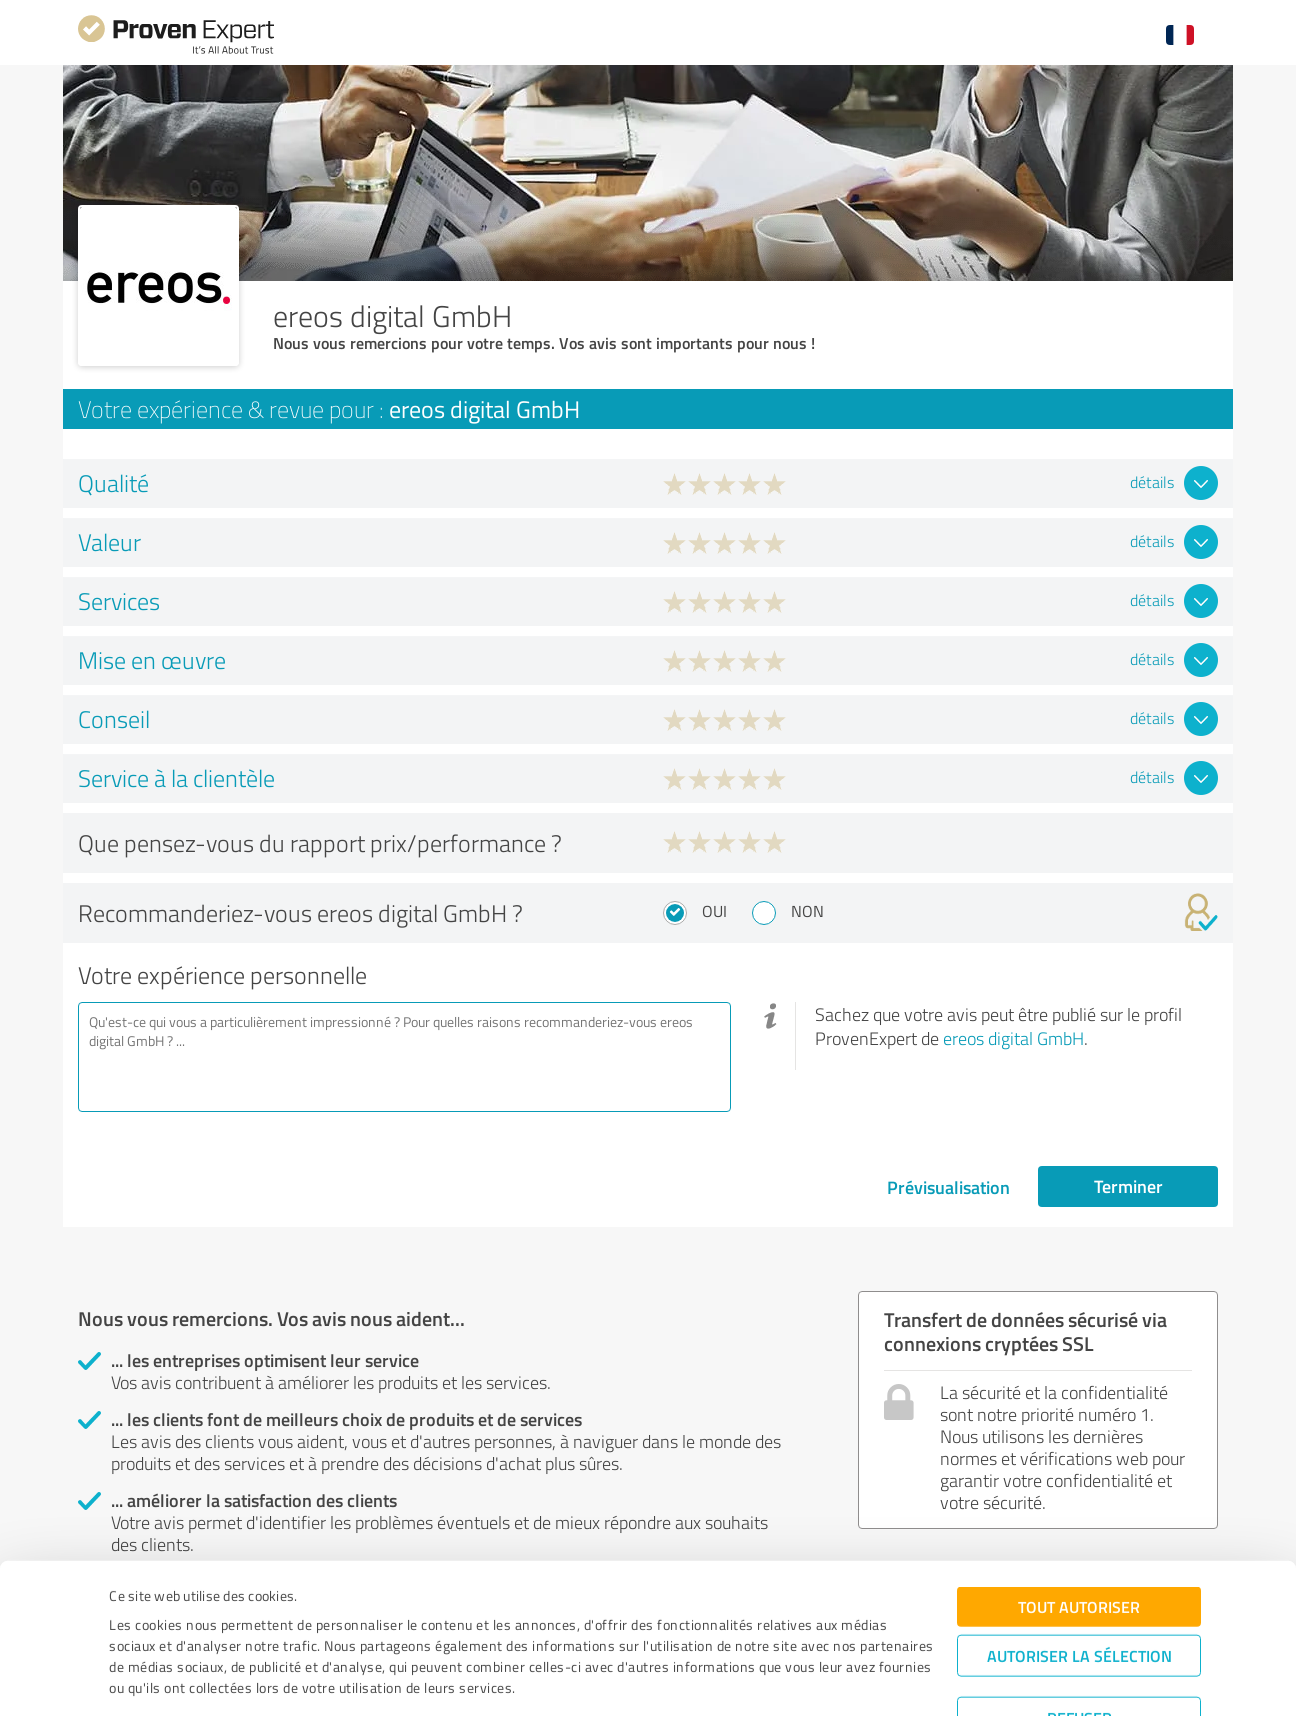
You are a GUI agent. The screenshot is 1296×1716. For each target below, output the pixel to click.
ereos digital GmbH (1013, 1038)
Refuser (1079, 1651)
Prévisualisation (948, 1187)
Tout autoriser (1079, 1540)
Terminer (1128, 1186)
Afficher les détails (816, 1678)
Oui (714, 911)
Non (807, 911)
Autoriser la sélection (1079, 1589)
